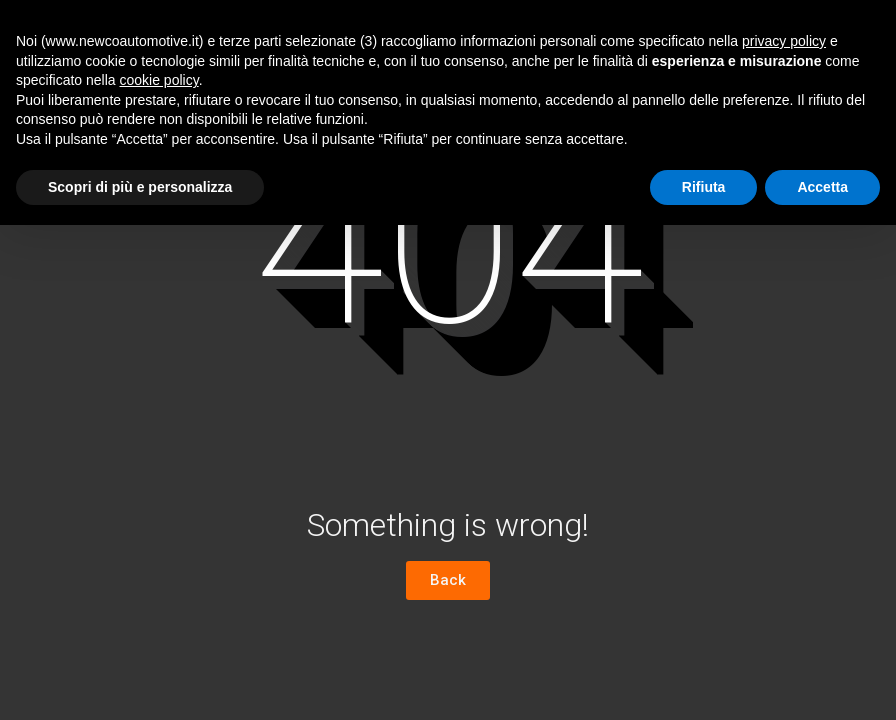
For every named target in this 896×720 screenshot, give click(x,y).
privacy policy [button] (784, 41)
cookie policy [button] (159, 80)
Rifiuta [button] (704, 187)
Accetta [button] (822, 187)
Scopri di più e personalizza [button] (140, 187)
